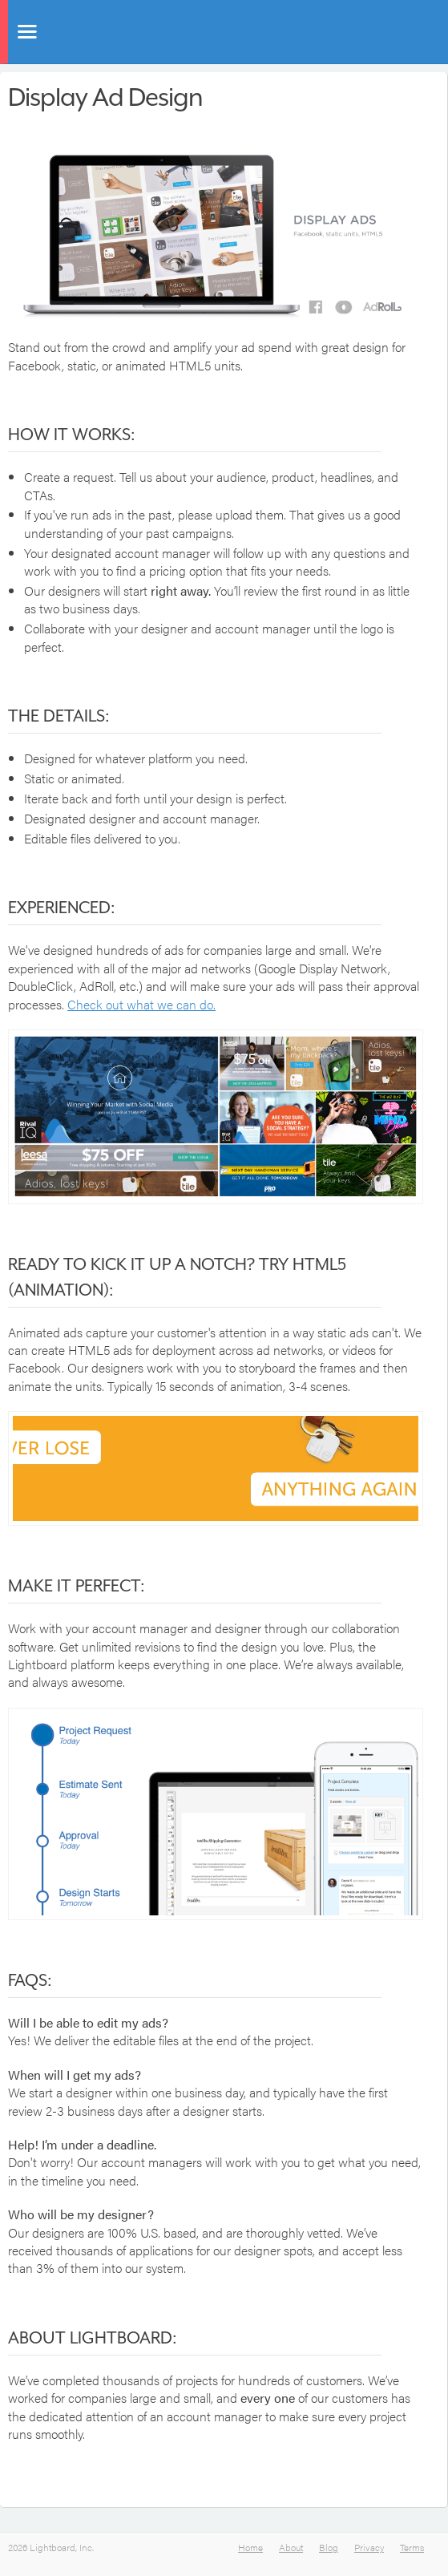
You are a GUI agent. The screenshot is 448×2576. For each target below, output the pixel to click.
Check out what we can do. (141, 1004)
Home (250, 2547)
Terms (412, 2547)
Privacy (369, 2547)
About (291, 2547)
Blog (328, 2547)
